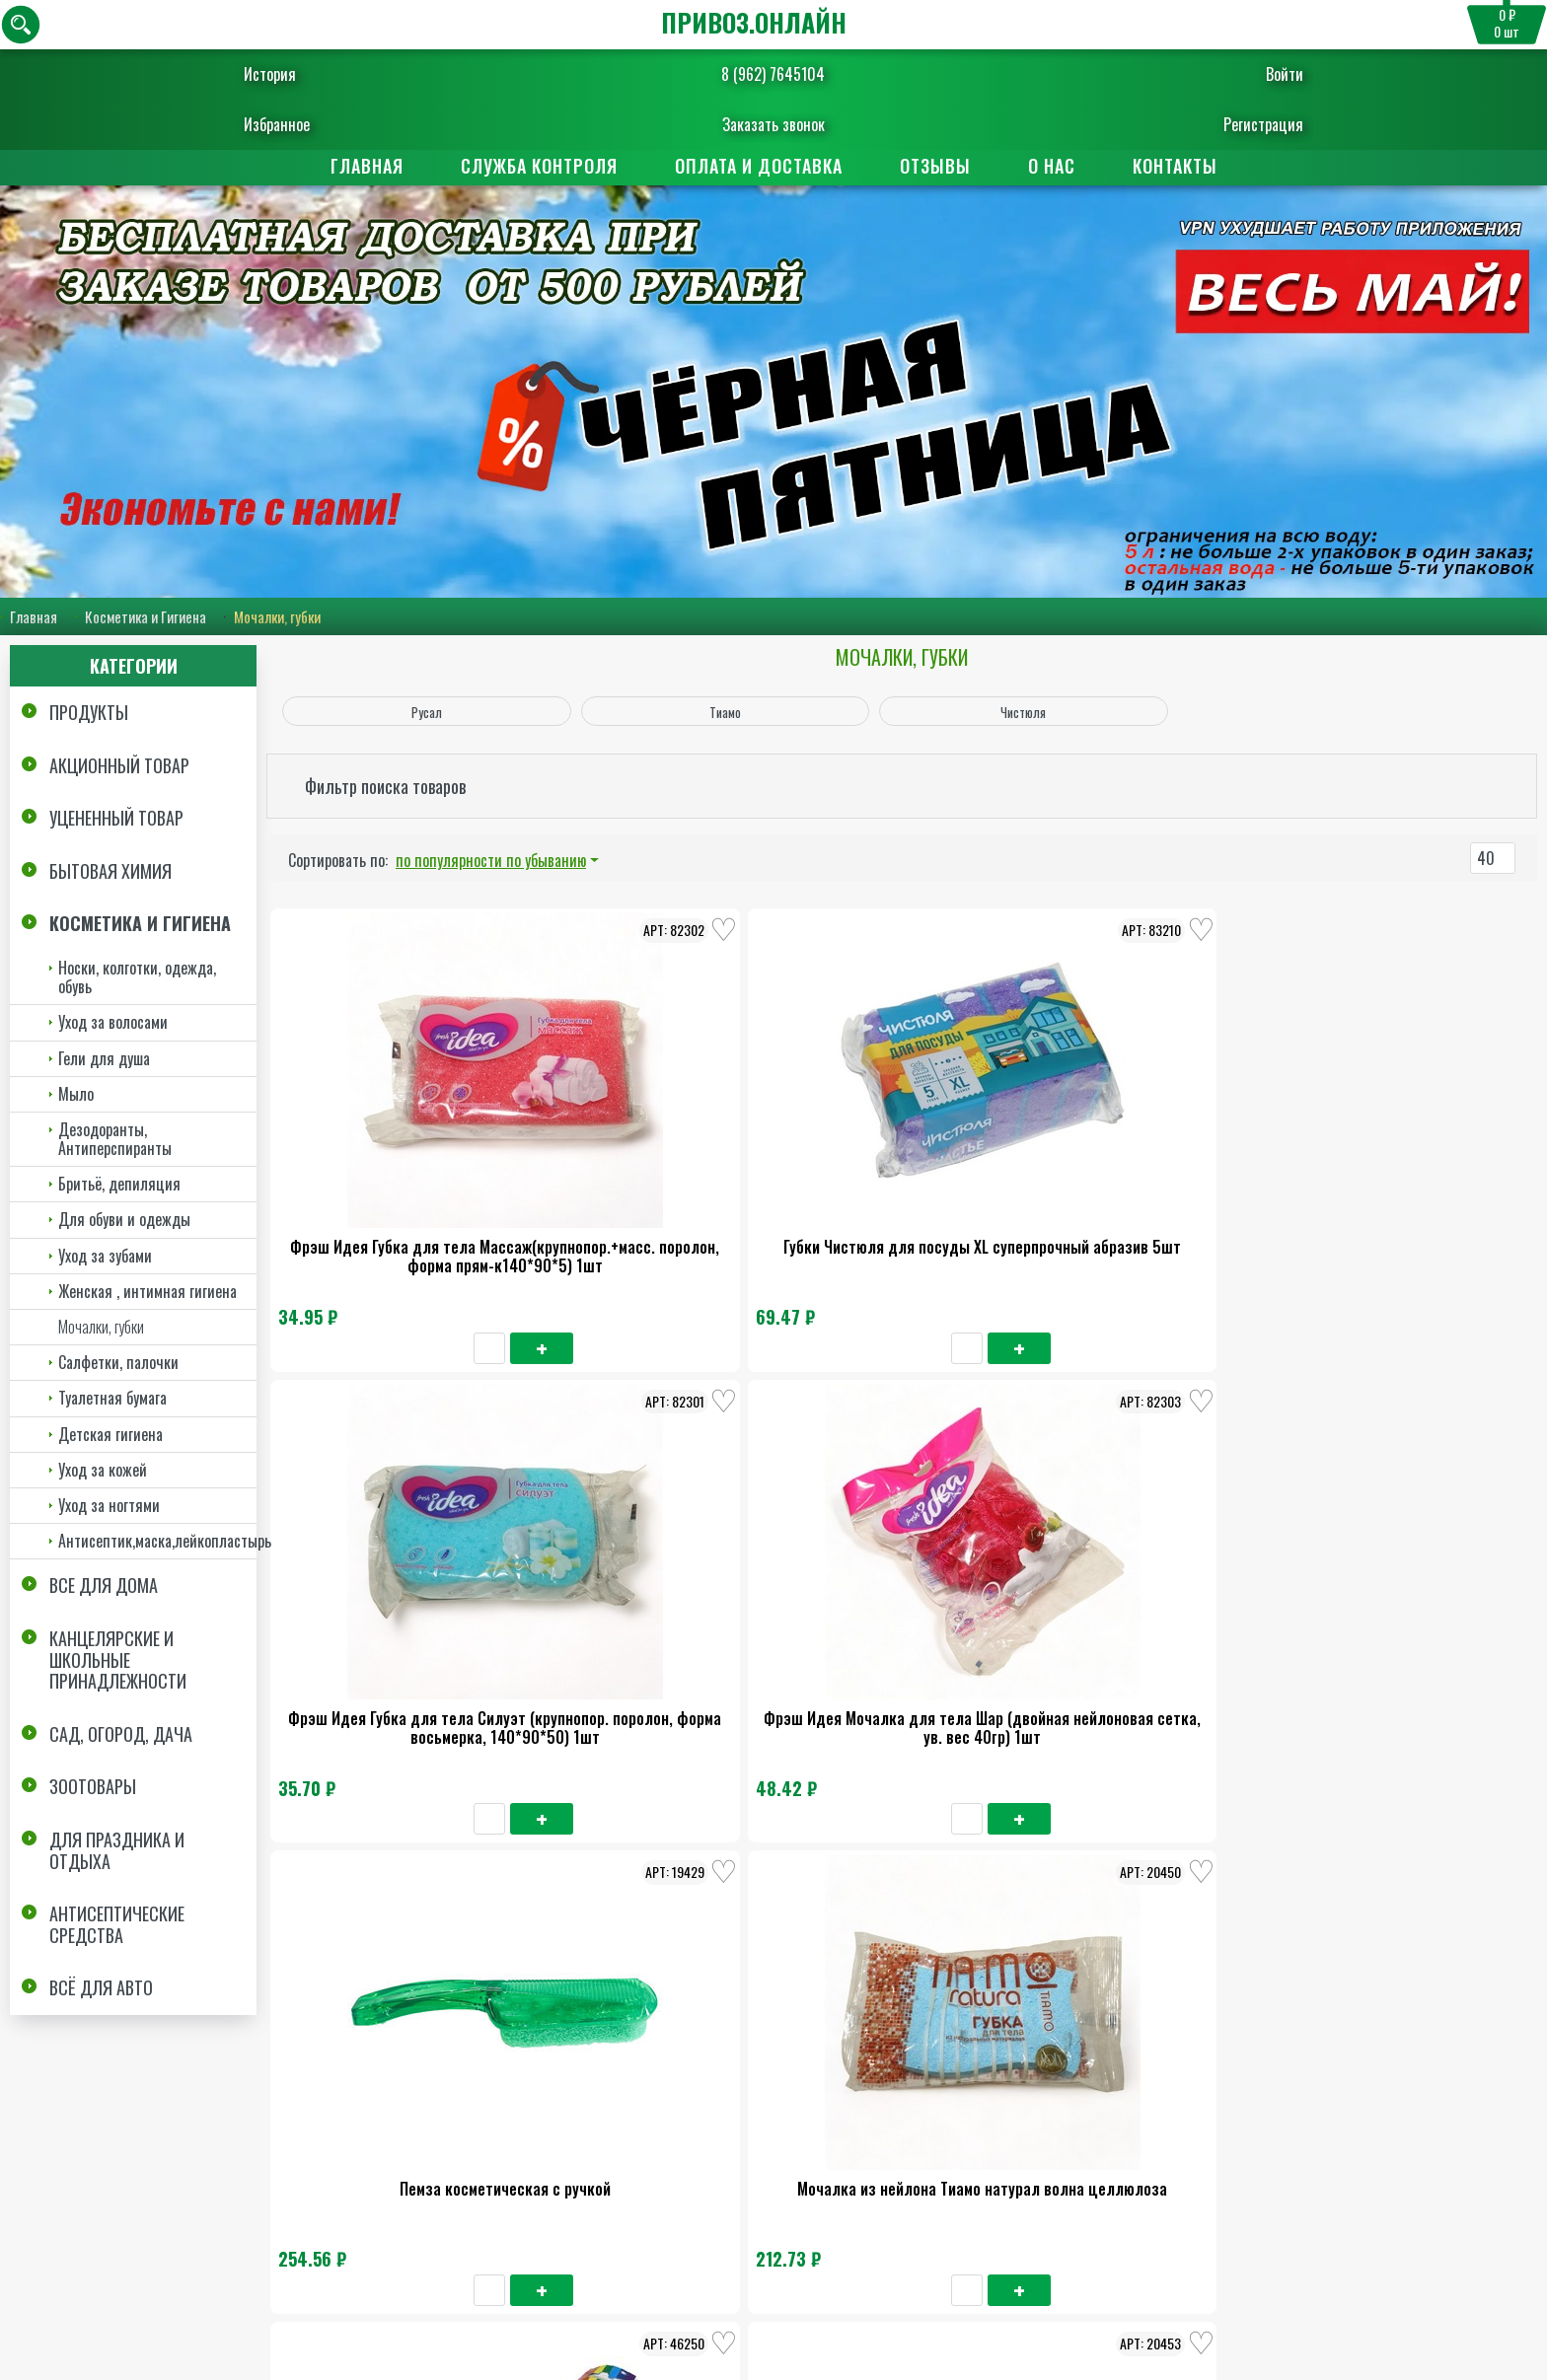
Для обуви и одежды (124, 1220)
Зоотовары (92, 1786)
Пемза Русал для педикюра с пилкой (646, 1570)
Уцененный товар (116, 817)
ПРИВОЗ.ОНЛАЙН (754, 22)
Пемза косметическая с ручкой (1403, 1168)
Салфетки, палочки (118, 1362)
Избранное (325, 124)
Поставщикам (868, 2131)
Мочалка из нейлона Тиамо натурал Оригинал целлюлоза (1403, 1570)
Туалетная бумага (112, 1397)
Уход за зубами (105, 1255)
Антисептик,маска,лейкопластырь (157, 1540)
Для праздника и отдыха (116, 1850)
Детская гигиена (110, 1434)
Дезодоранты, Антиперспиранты (115, 1139)
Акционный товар (119, 765)
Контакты (1175, 166)
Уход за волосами (113, 1022)
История (318, 74)
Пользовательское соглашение (1410, 2271)
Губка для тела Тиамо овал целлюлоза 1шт (898, 1570)
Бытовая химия (110, 871)
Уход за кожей (102, 1469)
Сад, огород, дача (120, 1734)
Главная (367, 166)
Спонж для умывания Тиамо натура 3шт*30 (392, 1961)
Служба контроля (539, 166)
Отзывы (935, 166)
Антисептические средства (116, 1924)
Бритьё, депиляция (119, 1183)
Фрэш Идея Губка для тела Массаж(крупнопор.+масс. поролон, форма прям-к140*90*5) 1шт (392, 1196)
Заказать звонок (773, 124)
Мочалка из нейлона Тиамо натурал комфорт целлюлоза (1151, 1570)
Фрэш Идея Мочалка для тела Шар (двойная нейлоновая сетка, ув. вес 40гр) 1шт (1150, 1186)
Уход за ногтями (109, 1505)
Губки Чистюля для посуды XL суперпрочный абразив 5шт (645, 1177)
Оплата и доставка (759, 166)
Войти (1236, 74)
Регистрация (1215, 124)
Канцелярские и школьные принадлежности (117, 1659)
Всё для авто (101, 1987)
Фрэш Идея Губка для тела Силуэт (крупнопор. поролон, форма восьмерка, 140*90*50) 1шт (897, 1196)
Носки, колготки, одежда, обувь (137, 977)
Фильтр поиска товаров (385, 786)
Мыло (76, 1094)
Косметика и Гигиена (145, 616)
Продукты (88, 712)
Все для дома (103, 1585)
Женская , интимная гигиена (147, 1291)
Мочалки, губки (101, 1326)
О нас (1051, 166)
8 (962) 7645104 (773, 74)
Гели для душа (104, 1058)
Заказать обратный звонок (685, 2306)
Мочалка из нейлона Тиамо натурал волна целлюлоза (392, 1570)
